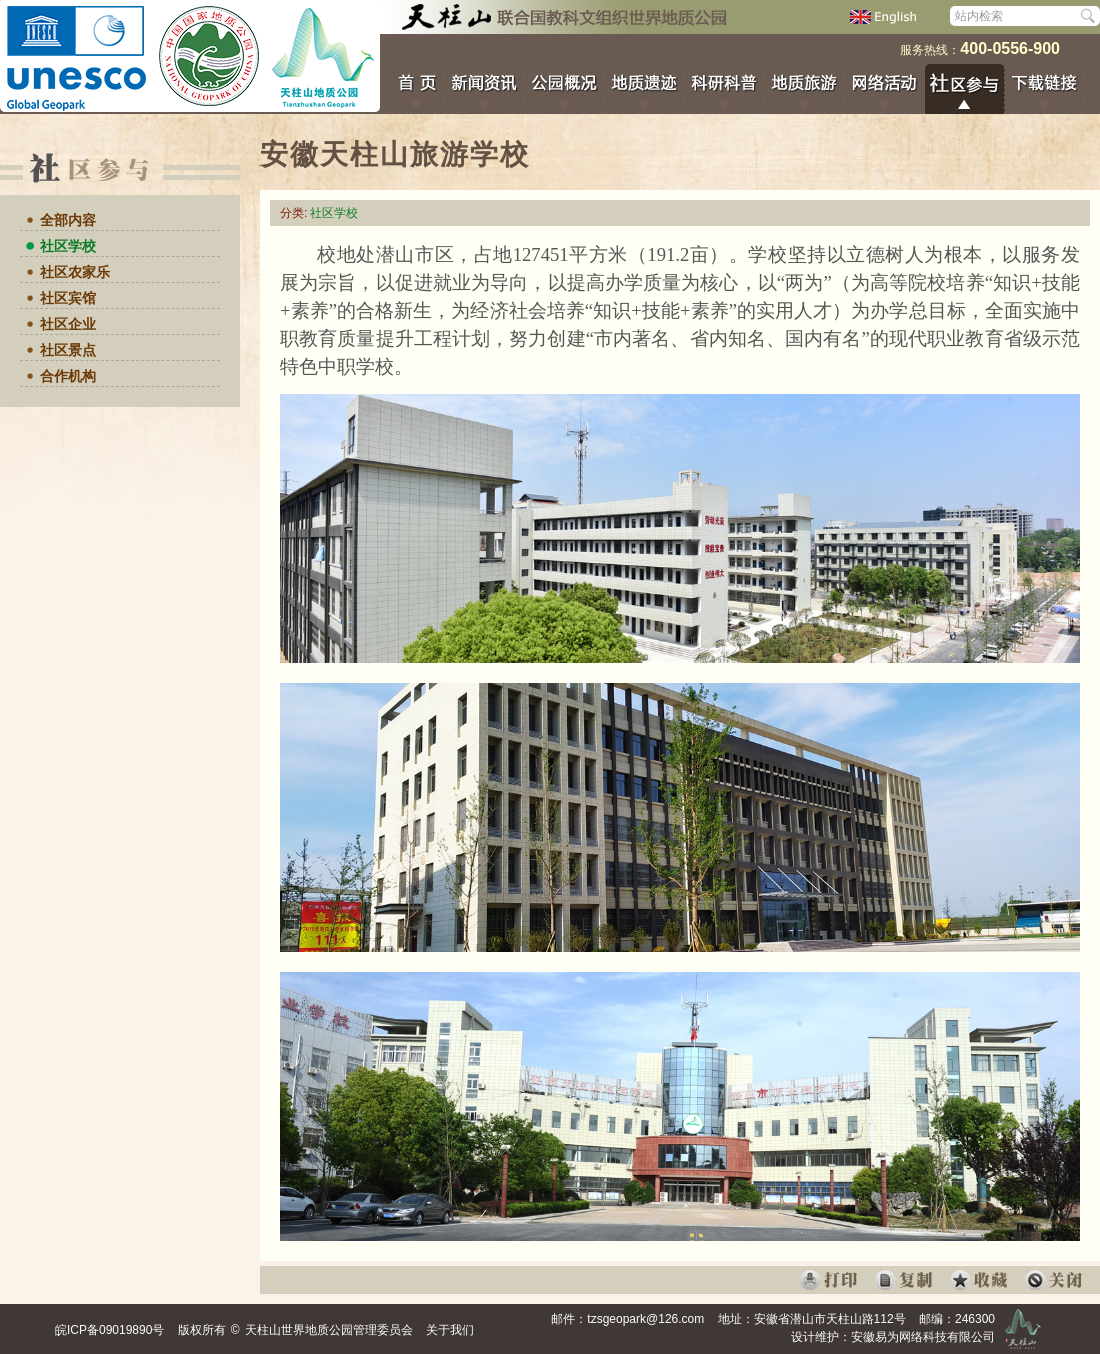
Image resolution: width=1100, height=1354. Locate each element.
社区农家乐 (75, 272)
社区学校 (68, 246)
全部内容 (68, 220)
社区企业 (68, 324)
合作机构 (68, 376)
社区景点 (68, 350)
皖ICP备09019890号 (109, 1330)
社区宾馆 (68, 298)
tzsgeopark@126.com (645, 1319)
